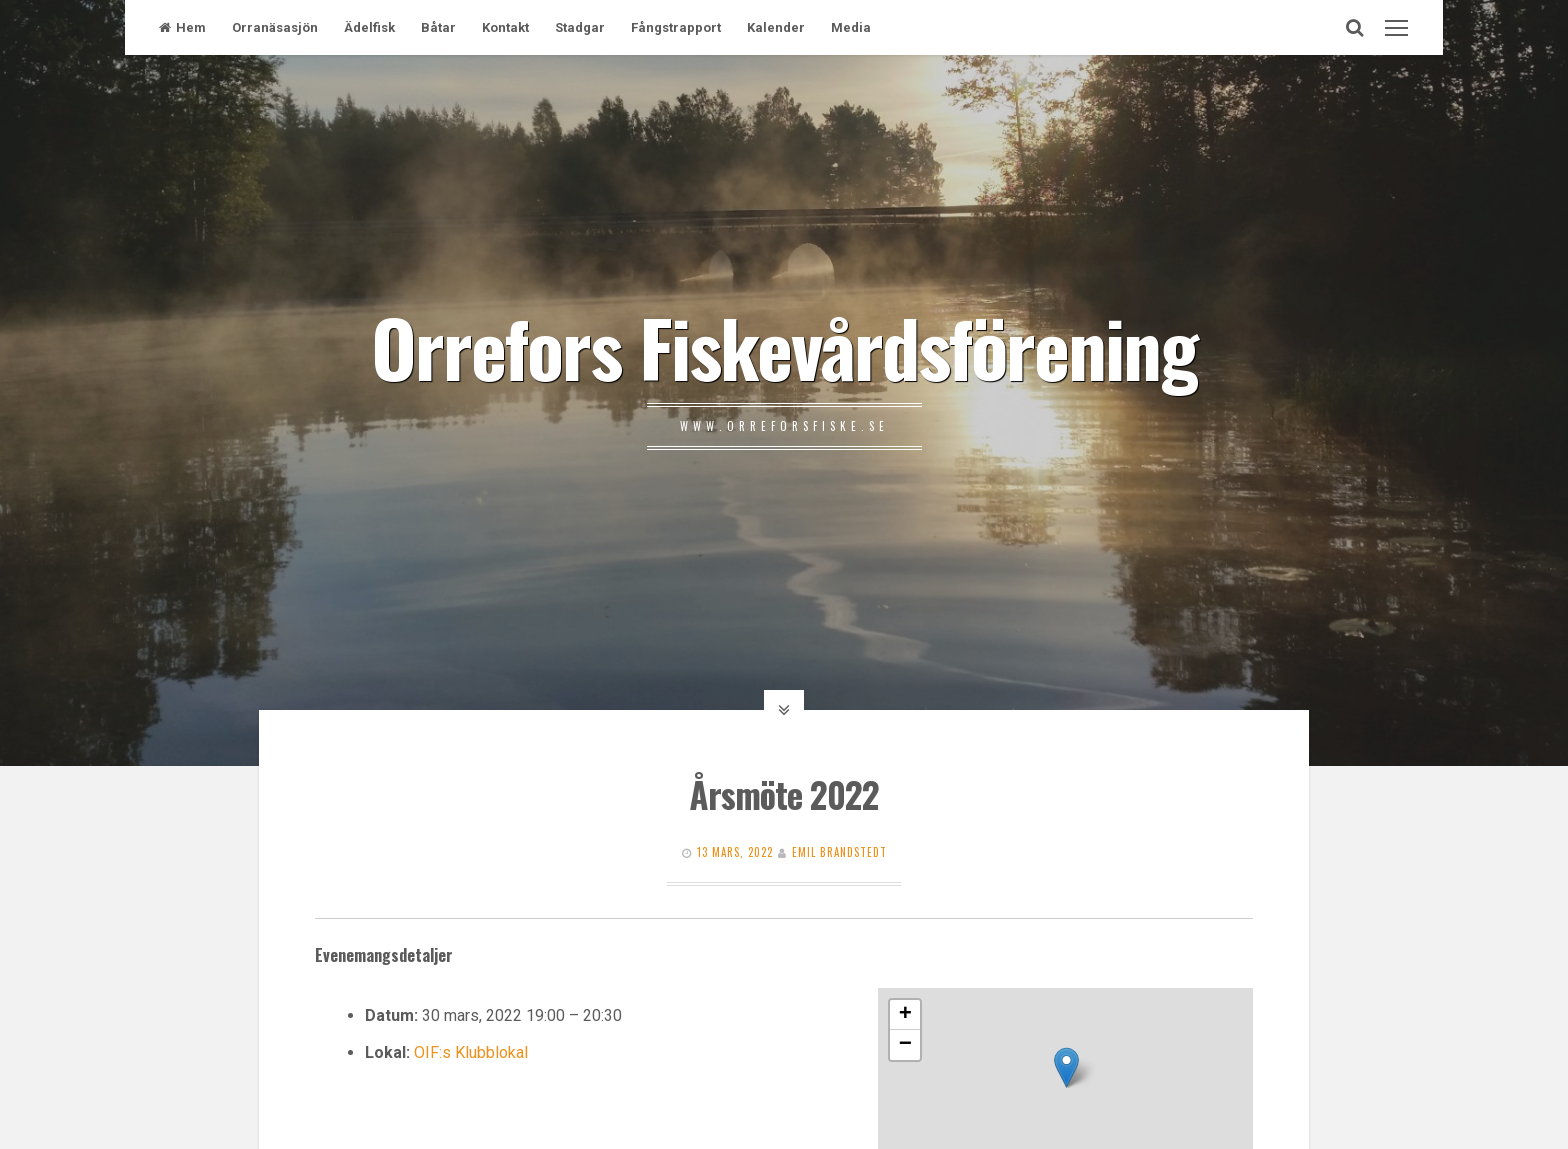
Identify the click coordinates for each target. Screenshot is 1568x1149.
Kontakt (505, 27)
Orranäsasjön (275, 27)
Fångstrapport (676, 27)
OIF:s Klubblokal (471, 1052)
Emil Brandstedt (839, 852)
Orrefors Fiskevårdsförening (784, 346)
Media (851, 27)
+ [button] (905, 1015)
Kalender (776, 27)
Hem (182, 27)
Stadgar (580, 27)
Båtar (438, 27)
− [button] (905, 1045)
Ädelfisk (369, 27)
